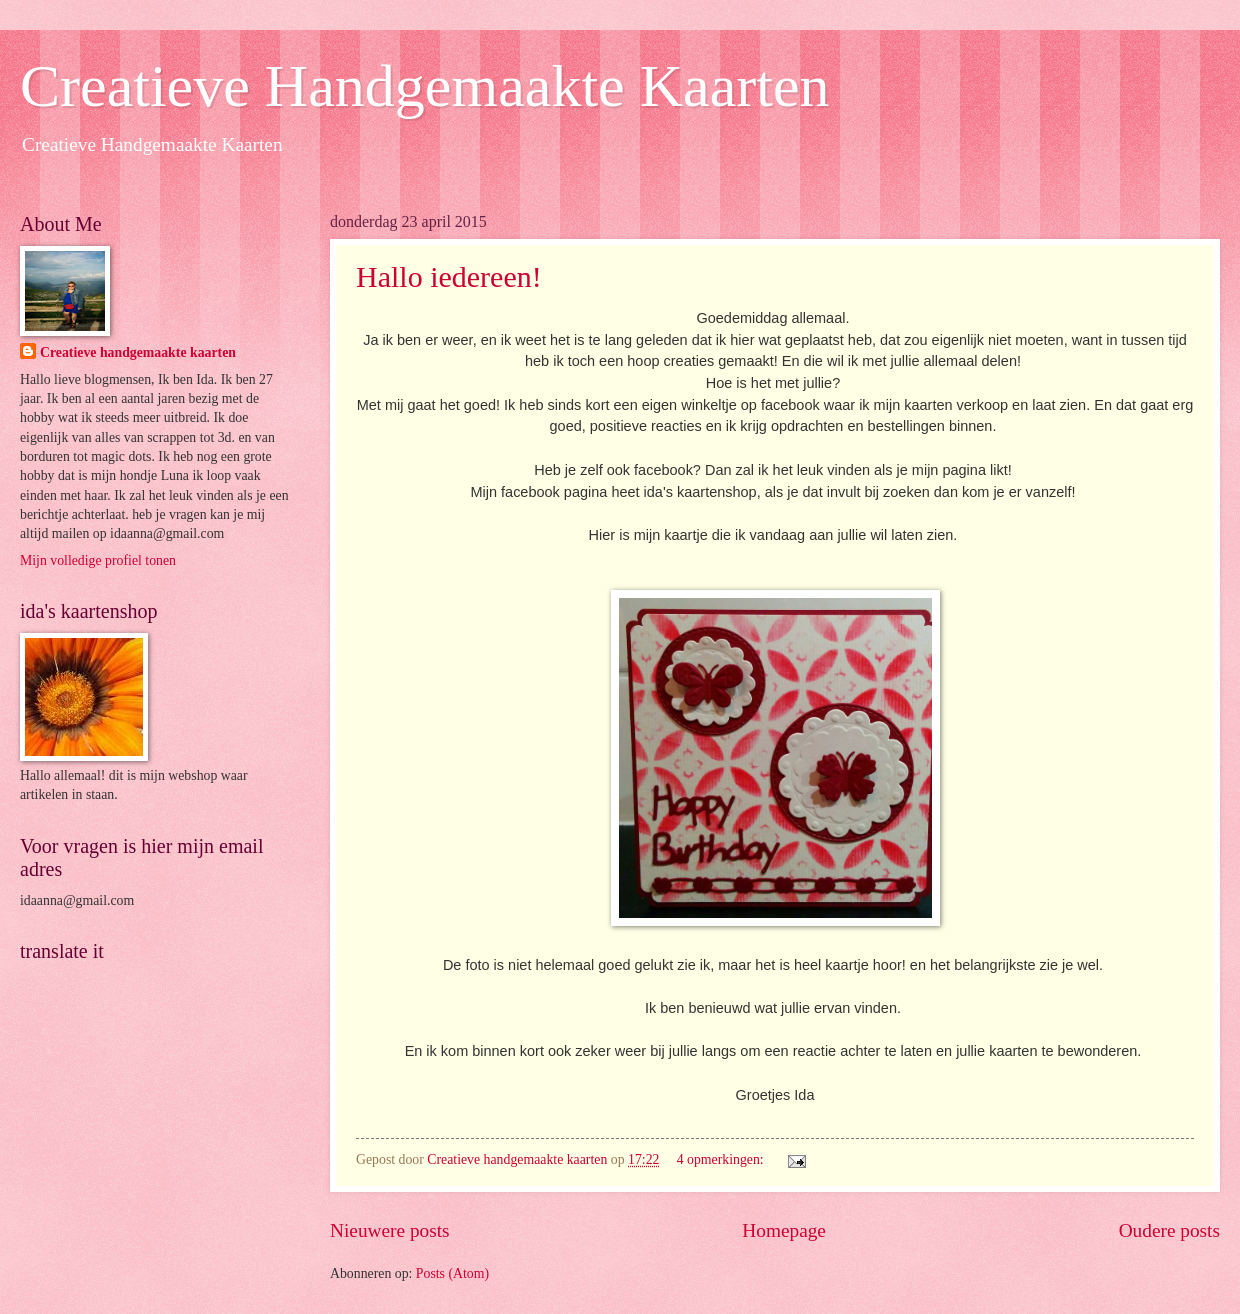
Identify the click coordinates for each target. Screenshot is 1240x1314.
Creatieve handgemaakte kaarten (138, 352)
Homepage (784, 1230)
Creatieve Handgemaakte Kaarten (425, 86)
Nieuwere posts (390, 1230)
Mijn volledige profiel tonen (98, 560)
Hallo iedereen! (449, 276)
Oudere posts (1169, 1230)
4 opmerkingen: (722, 1159)
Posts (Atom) (452, 1273)
